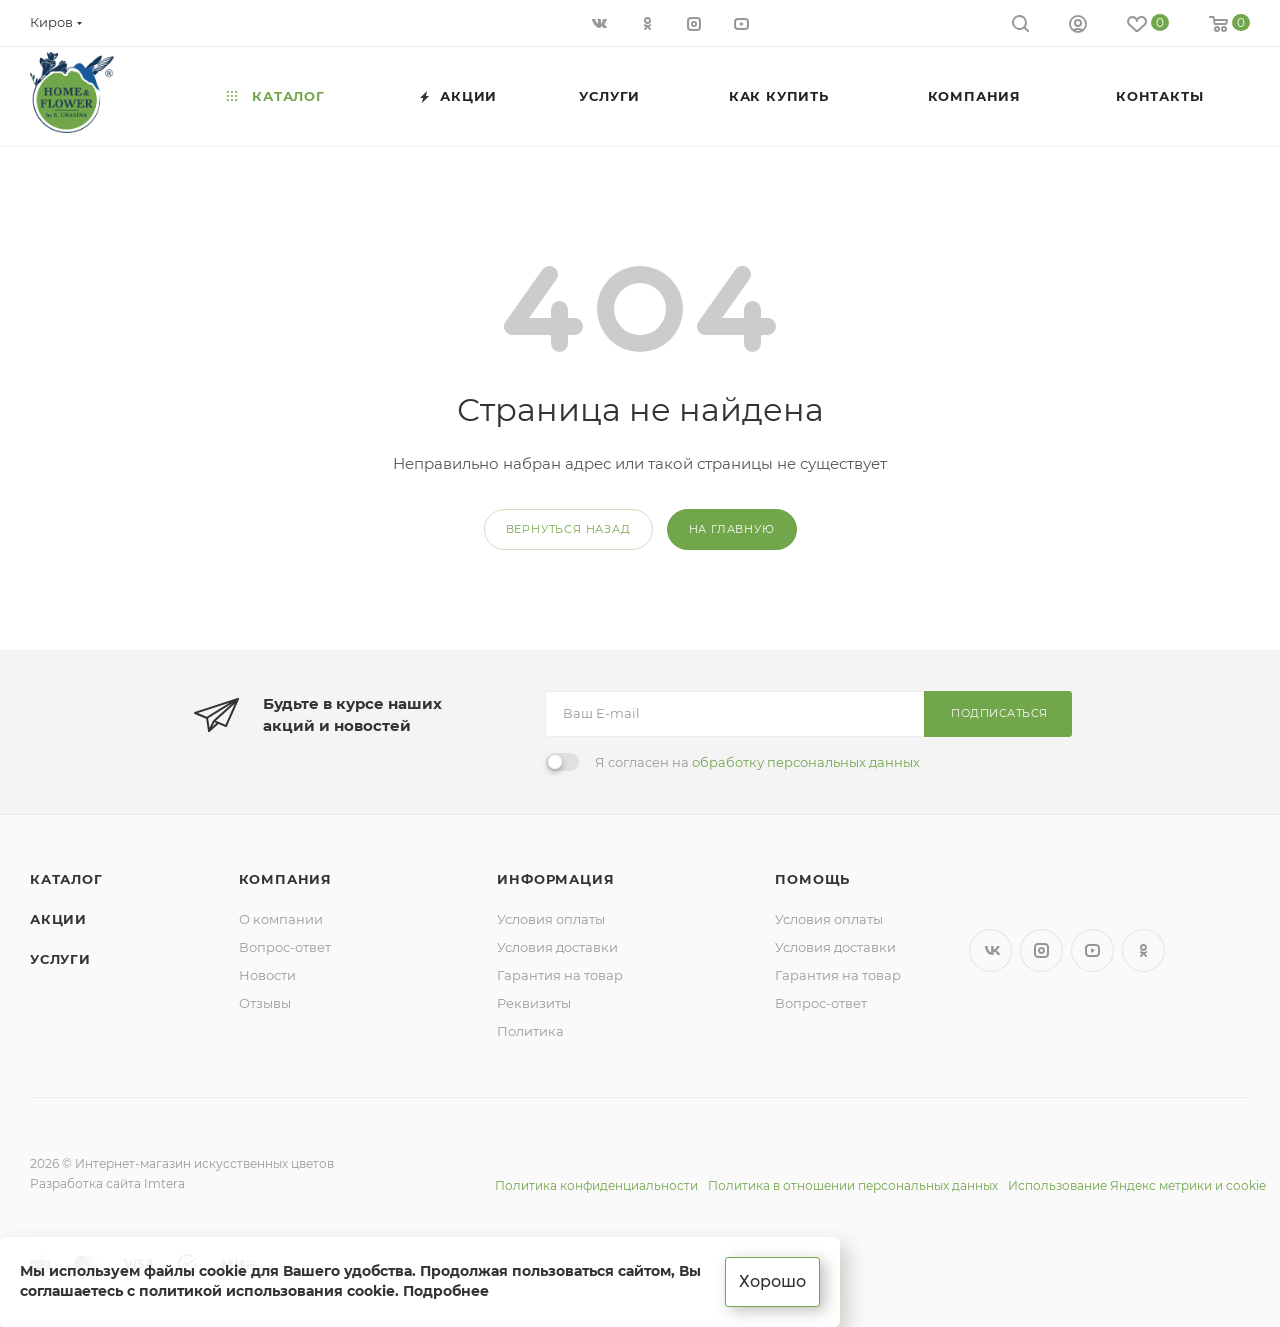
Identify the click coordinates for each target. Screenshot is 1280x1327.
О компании (281, 919)
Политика (530, 1031)
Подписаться (999, 713)
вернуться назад (568, 529)
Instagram (1041, 950)
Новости (267, 975)
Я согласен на (757, 762)
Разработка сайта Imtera (107, 1183)
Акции (58, 919)
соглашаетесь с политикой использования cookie (207, 1291)
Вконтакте (990, 950)
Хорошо (772, 1281)
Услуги (60, 959)
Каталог (66, 879)
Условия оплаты (551, 919)
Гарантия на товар (560, 975)
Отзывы (265, 1003)
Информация (555, 879)
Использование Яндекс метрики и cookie (1137, 1185)
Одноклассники (1143, 950)
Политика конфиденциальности (596, 1185)
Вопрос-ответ (285, 947)
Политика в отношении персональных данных (853, 1185)
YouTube (1092, 950)
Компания (285, 879)
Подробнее (446, 1291)
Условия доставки (557, 947)
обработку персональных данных (806, 762)
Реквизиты (534, 1003)
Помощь (812, 879)
